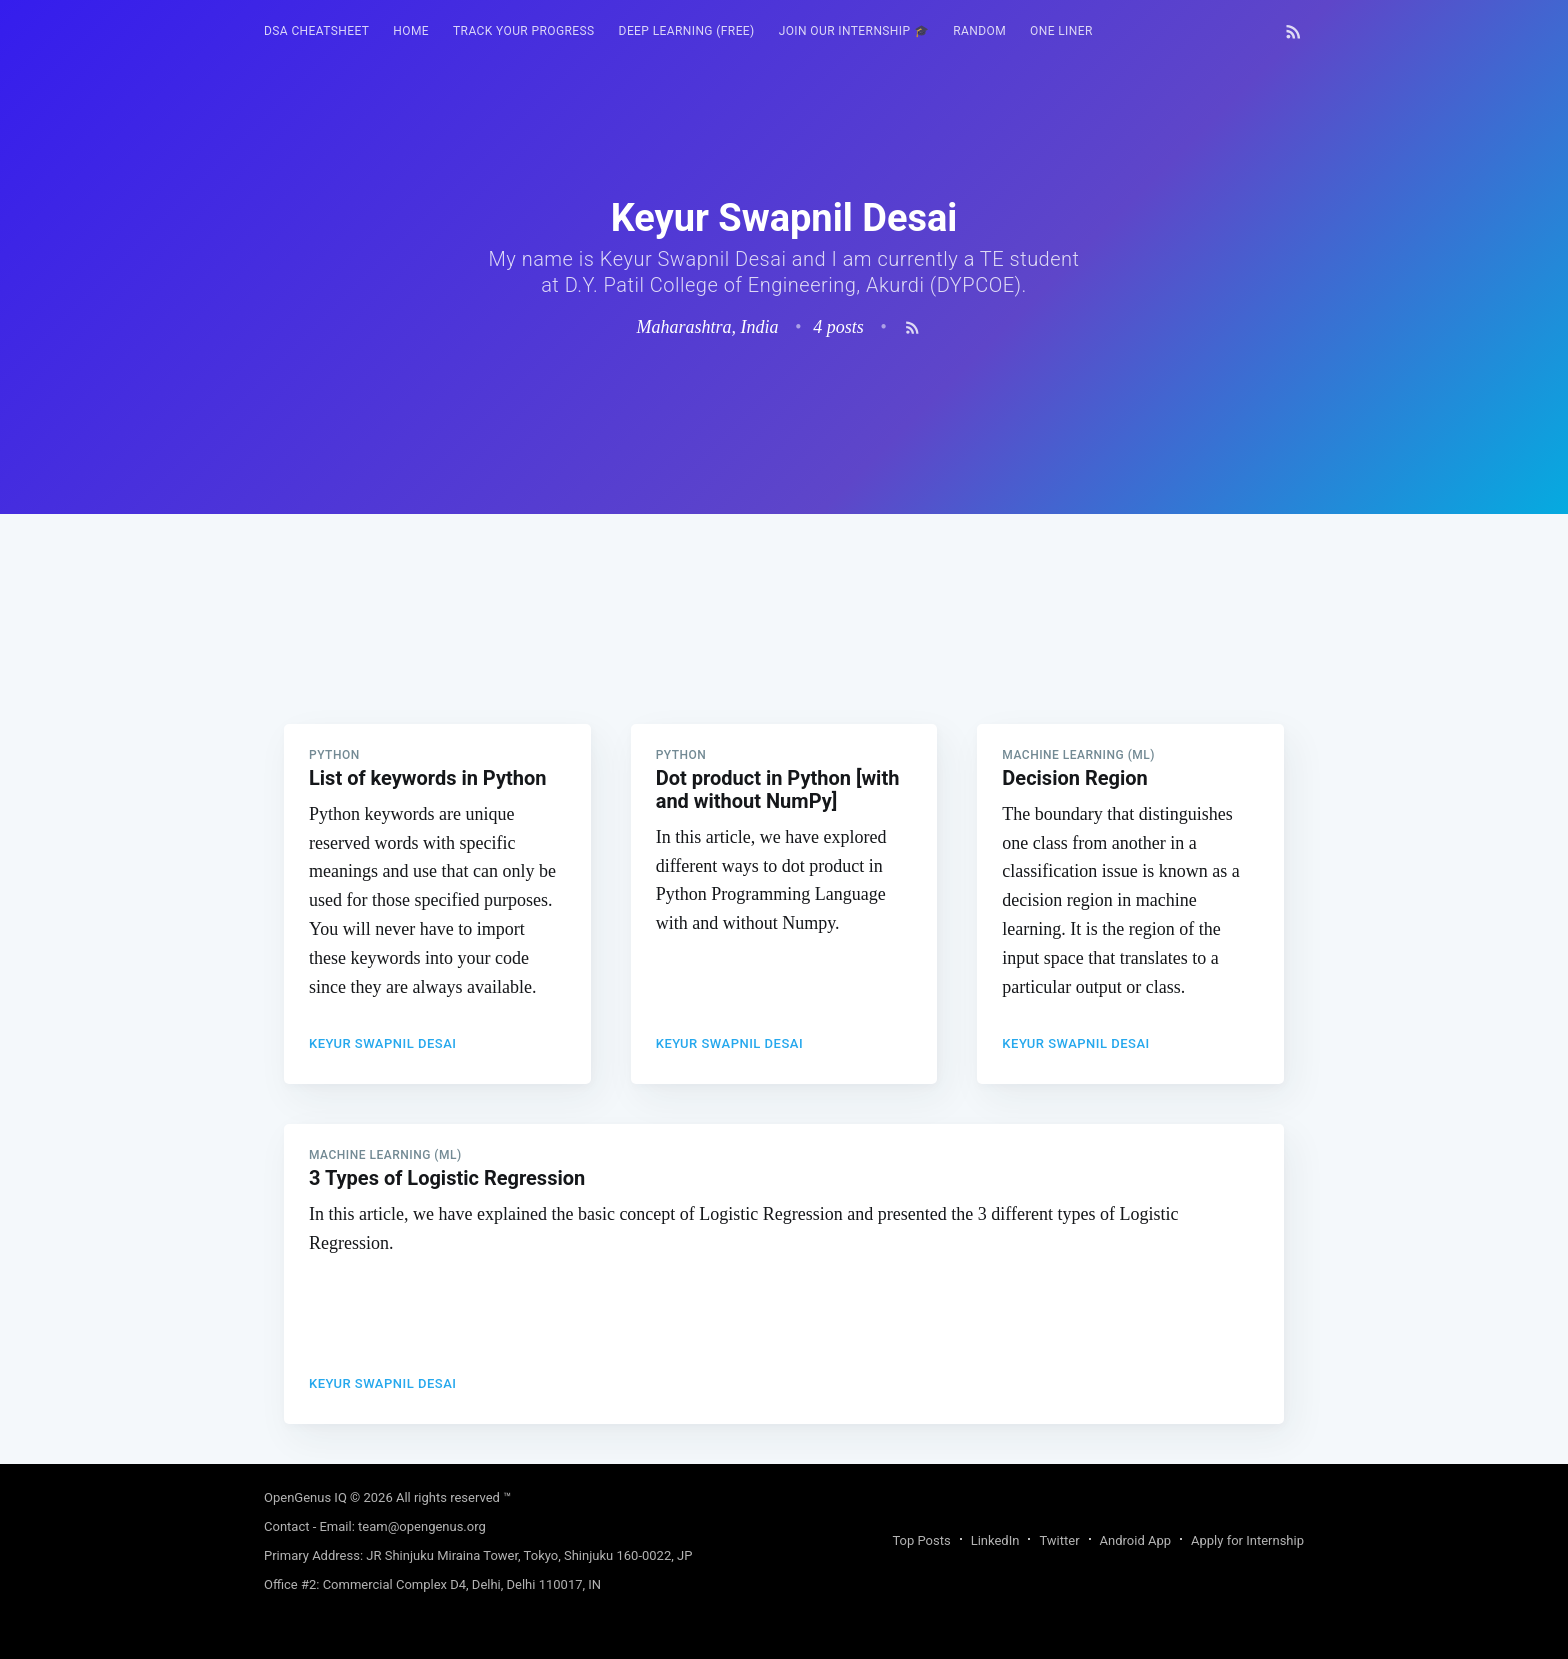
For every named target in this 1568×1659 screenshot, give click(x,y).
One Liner (1061, 31)
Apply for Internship (1247, 1540)
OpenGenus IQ (305, 1497)
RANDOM (979, 31)
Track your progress (524, 31)
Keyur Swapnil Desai (382, 1043)
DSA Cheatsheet (316, 31)
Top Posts (921, 1540)
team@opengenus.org (422, 1526)
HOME (411, 31)
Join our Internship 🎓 (854, 31)
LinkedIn (995, 1540)
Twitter (1059, 1540)
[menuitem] (316, 31)
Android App (1135, 1540)
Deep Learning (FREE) (687, 31)
